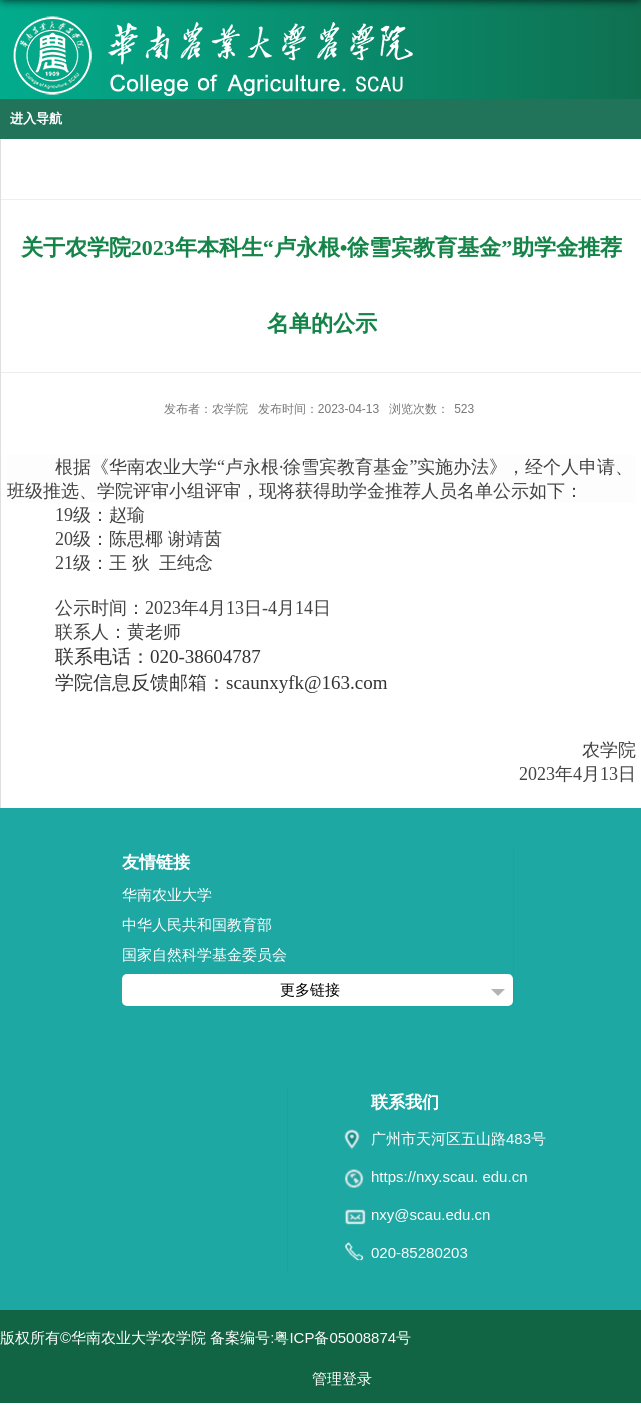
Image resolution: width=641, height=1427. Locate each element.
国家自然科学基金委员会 (204, 954)
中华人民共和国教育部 (197, 924)
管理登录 (342, 1378)
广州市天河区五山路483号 (458, 1138)
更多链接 (310, 989)
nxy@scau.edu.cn (430, 1214)
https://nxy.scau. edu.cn (449, 1176)
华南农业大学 (167, 894)
